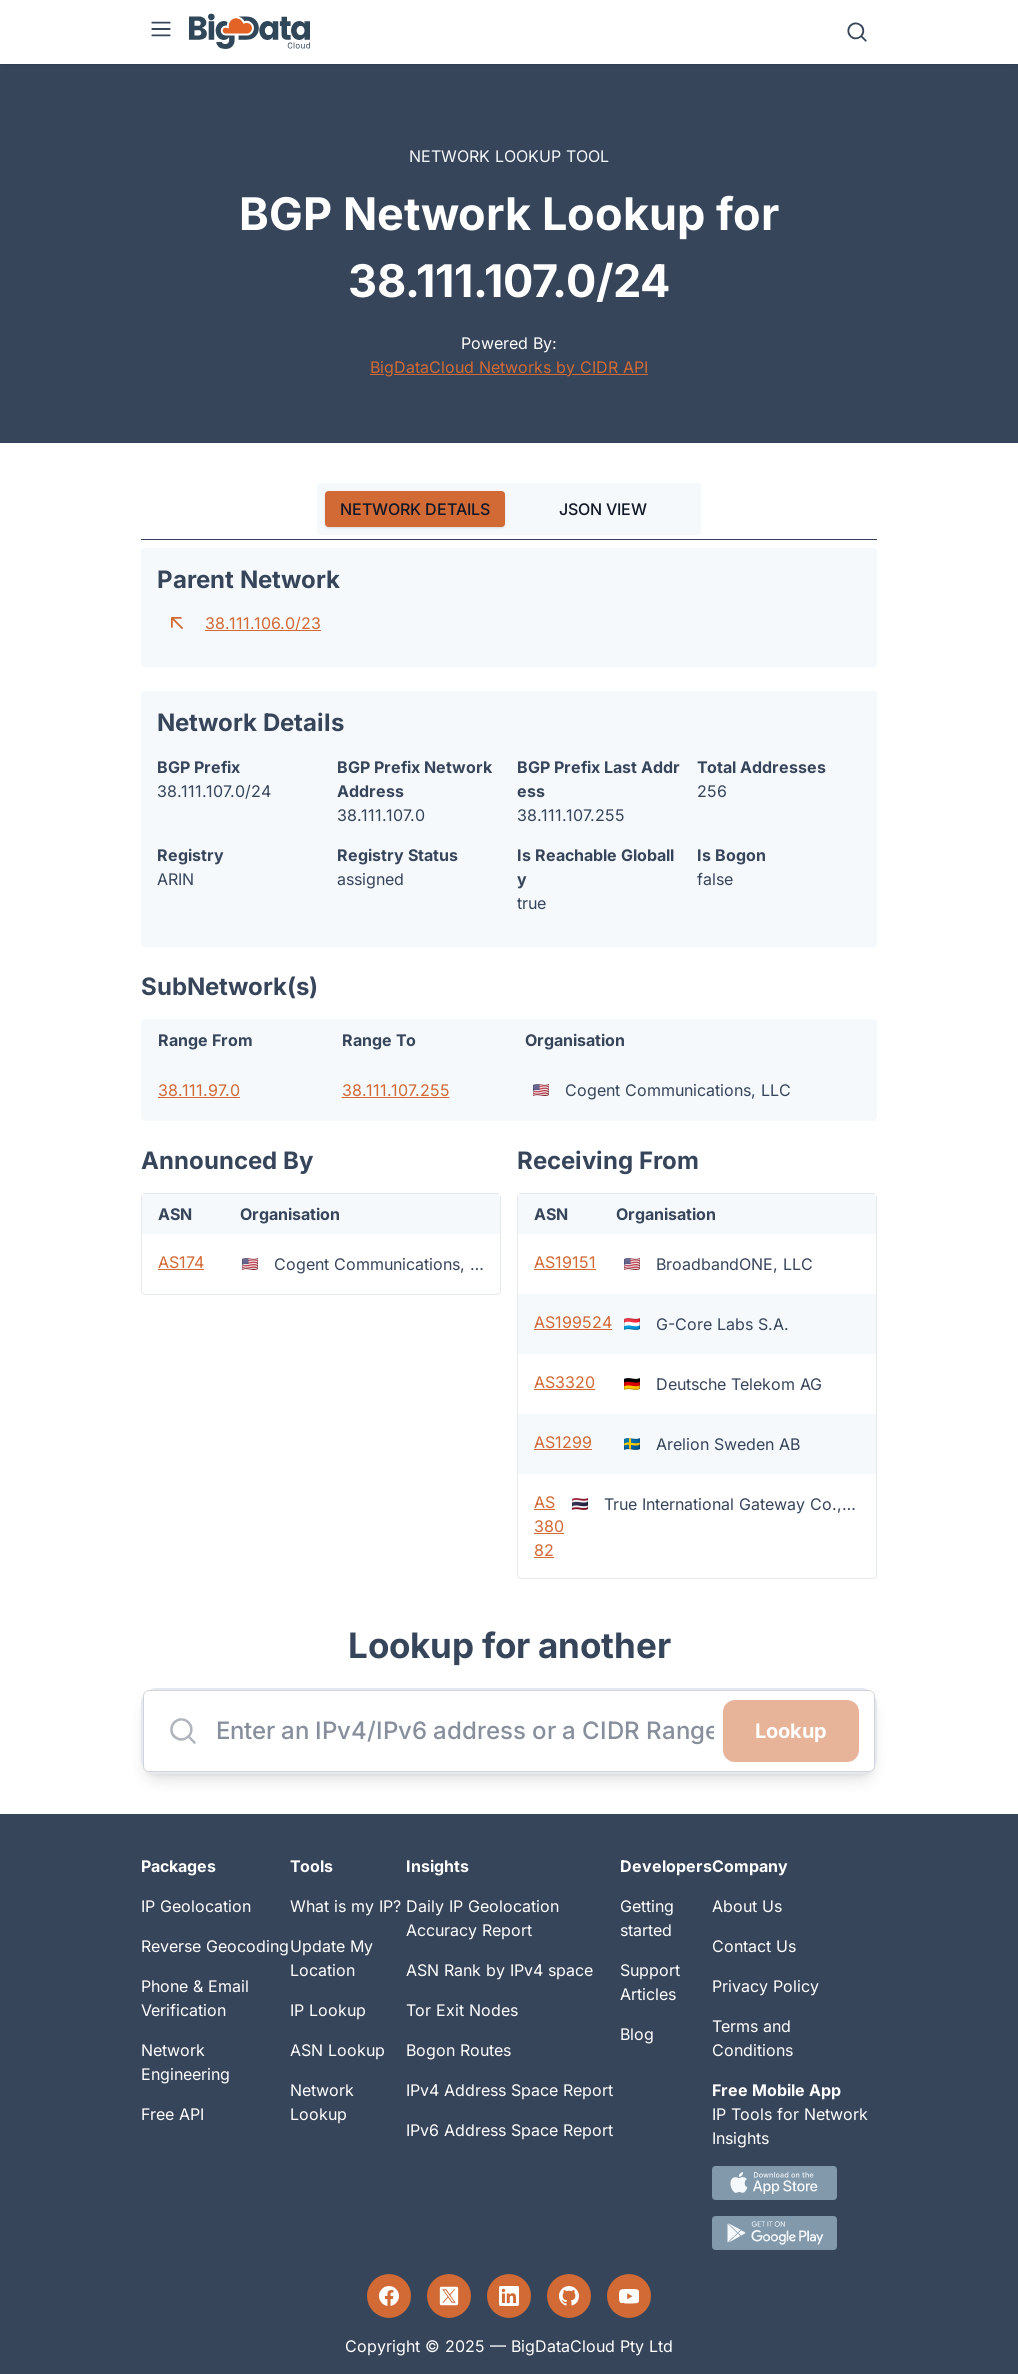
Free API (172, 2114)
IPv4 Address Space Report (509, 2090)
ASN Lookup (337, 2050)
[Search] (857, 32)
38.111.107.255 (396, 1090)
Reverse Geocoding (215, 1946)
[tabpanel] (509, 1064)
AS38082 (549, 1526)
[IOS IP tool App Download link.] (794, 2183)
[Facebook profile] (389, 2296)
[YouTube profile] (629, 2296)
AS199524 (573, 1322)
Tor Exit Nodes (462, 2010)
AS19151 (565, 1262)
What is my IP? (345, 1906)
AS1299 (563, 1442)
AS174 (181, 1262)
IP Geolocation (196, 1906)
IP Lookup (328, 2010)
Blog (637, 2034)
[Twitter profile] (449, 2296)
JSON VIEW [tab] (603, 509)
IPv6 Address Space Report (509, 2130)
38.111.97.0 (199, 1090)
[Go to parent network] (177, 623)
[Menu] (161, 32)
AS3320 (564, 1382)
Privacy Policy (765, 1986)
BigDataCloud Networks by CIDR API (509, 367)
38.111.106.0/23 (263, 623)
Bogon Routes (458, 2050)
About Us (747, 1906)
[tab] (415, 509)
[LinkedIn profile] (509, 2296)
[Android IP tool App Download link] (794, 2233)
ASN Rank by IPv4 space (499, 1970)
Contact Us (754, 1946)
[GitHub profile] (569, 2296)
